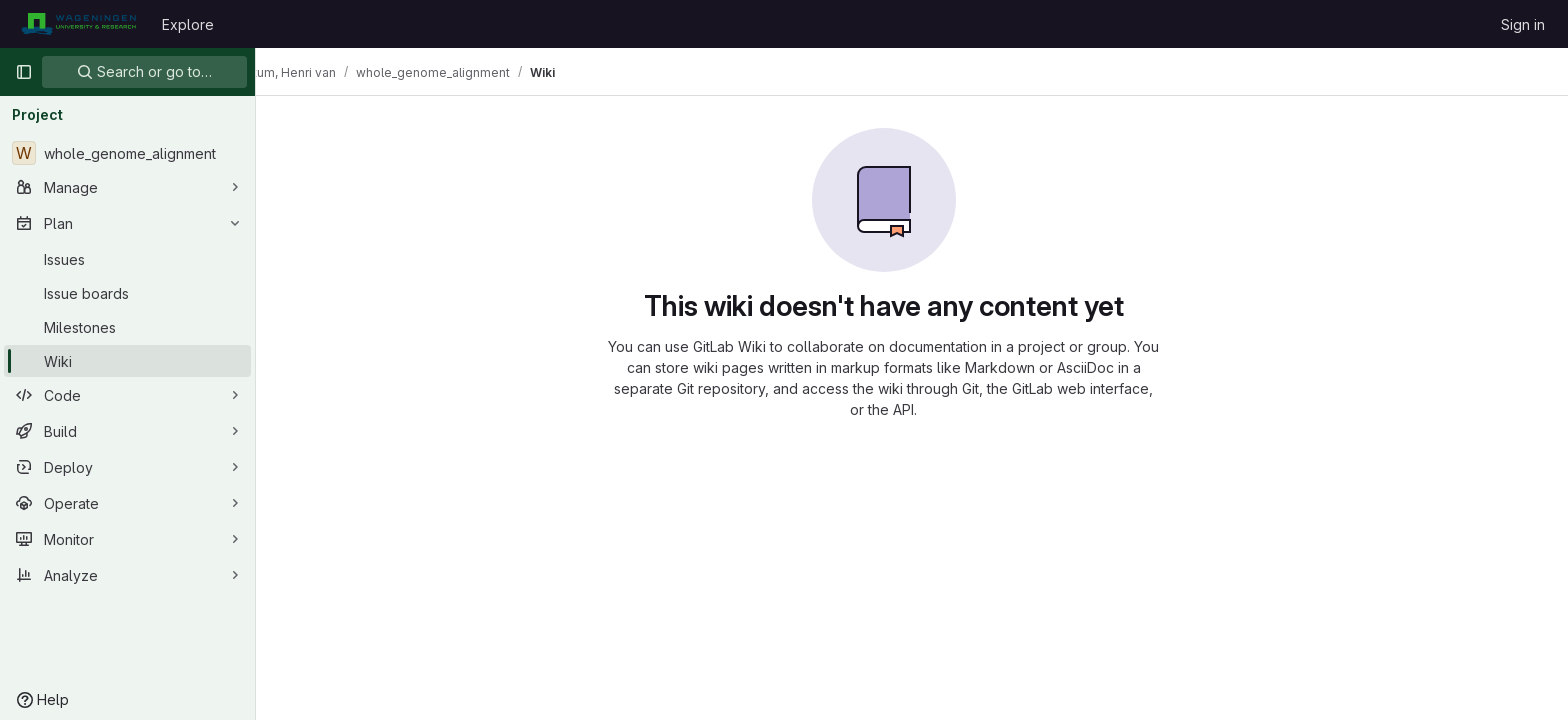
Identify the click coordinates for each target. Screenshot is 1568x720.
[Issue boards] (127, 293)
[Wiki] (127, 361)
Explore (188, 24)
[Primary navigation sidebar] (24, 72)
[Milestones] (127, 327)
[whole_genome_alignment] (127, 153)
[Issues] (127, 259)
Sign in (1523, 24)
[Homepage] (78, 24)
